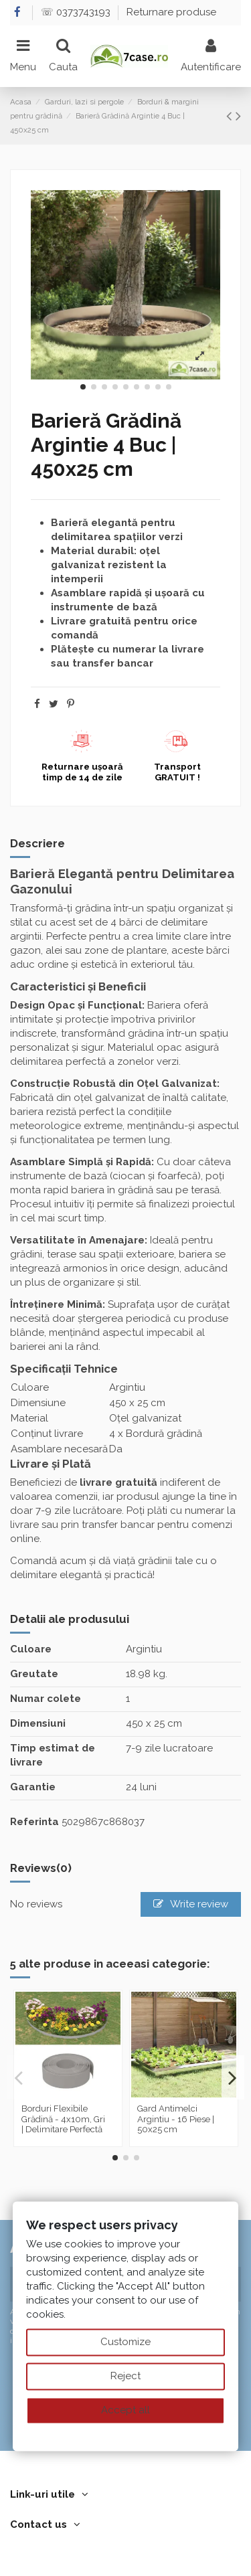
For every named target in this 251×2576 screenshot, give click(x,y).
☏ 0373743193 (77, 12)
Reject (125, 2376)
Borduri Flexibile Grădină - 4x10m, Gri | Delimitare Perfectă (63, 2119)
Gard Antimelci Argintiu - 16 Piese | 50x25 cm (175, 2119)
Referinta (34, 1822)
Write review (191, 1904)
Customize (125, 2342)
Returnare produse (171, 12)
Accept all (125, 2410)
